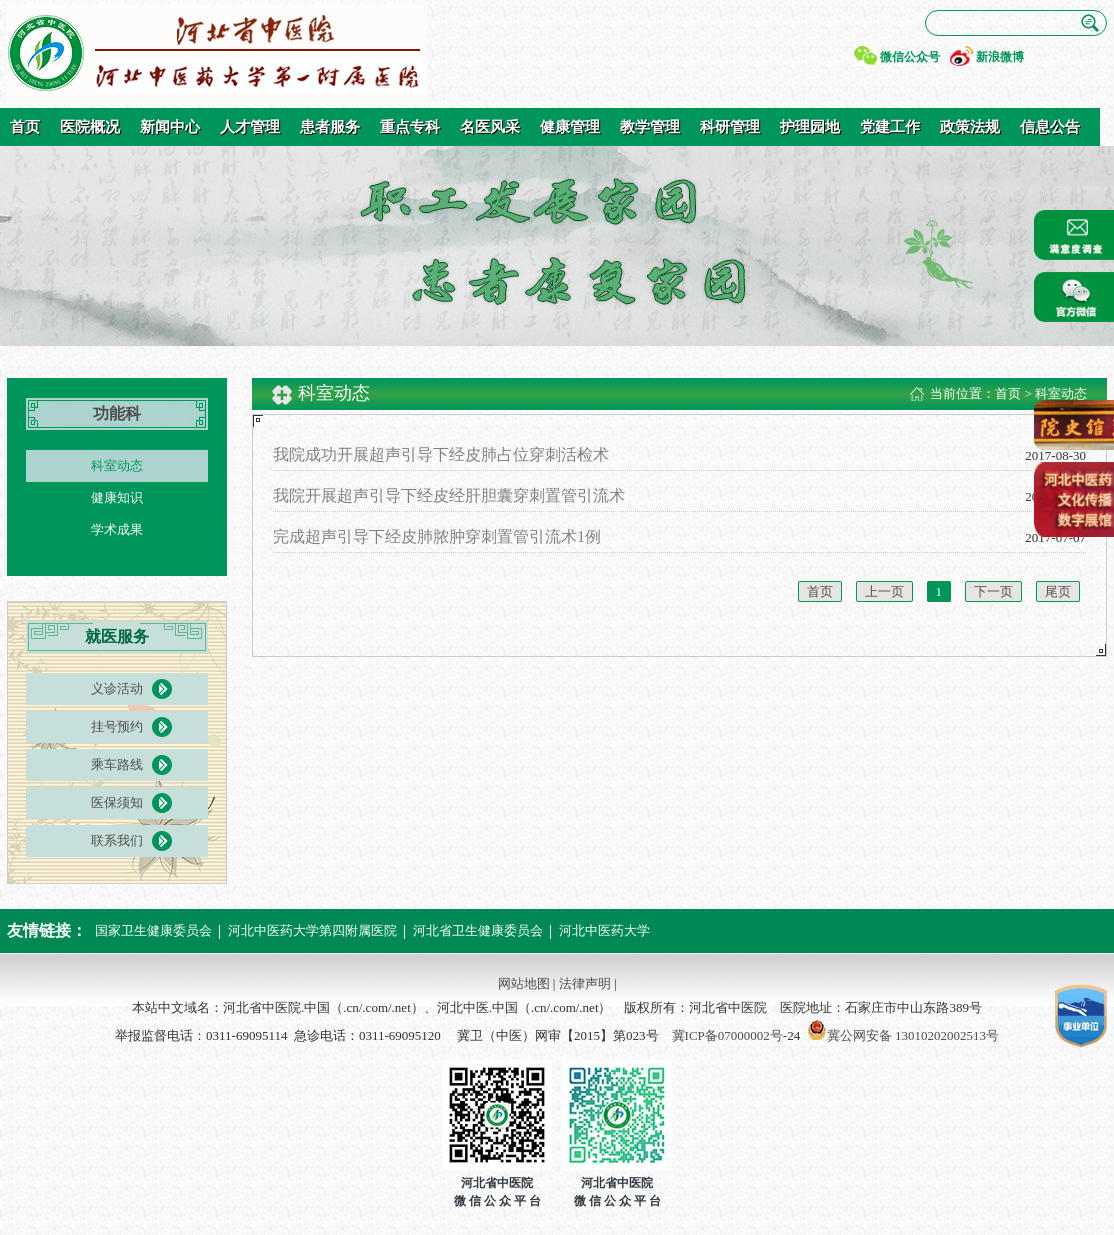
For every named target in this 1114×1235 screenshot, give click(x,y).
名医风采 (490, 127)
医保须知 (117, 802)
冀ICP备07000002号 (727, 1035)
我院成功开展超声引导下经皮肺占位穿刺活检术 (441, 454)
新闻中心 (170, 127)
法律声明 (585, 983)
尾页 (1058, 591)
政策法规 (970, 127)
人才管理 (250, 127)
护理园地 (810, 127)
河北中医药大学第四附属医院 (312, 930)
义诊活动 (117, 688)
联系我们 (117, 840)
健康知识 (117, 497)
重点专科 (410, 127)
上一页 (884, 591)
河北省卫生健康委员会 (478, 930)
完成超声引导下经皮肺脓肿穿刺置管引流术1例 (437, 536)
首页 (25, 127)
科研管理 (730, 127)
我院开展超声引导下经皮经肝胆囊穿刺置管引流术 (449, 495)
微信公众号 (910, 57)
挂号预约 (117, 726)
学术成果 (117, 529)
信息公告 (1050, 127)
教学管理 (650, 127)
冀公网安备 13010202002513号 (913, 1035)
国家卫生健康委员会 (153, 930)
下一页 (993, 591)
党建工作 (890, 127)
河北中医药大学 (604, 930)
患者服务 (330, 127)
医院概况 (90, 127)
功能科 (117, 413)
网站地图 (524, 983)
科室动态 (117, 465)
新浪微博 (1000, 57)
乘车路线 (117, 764)
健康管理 (570, 127)
